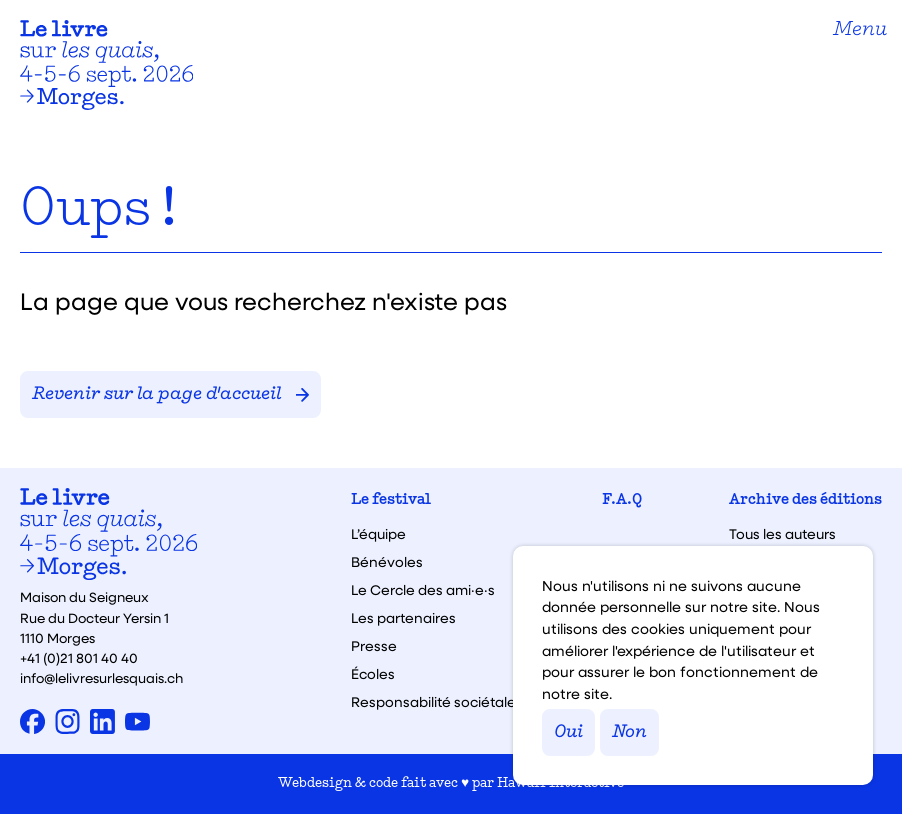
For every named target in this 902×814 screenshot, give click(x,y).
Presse (374, 646)
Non (629, 732)
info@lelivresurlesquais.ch (101, 677)
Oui (568, 732)
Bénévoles (387, 562)
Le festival (391, 500)
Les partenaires (403, 618)
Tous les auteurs (782, 534)
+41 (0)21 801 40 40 (79, 657)
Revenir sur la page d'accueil (170, 394)
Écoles (373, 674)
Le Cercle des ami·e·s (423, 590)
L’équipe (378, 534)
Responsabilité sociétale (433, 702)
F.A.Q (622, 500)
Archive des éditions (805, 500)
